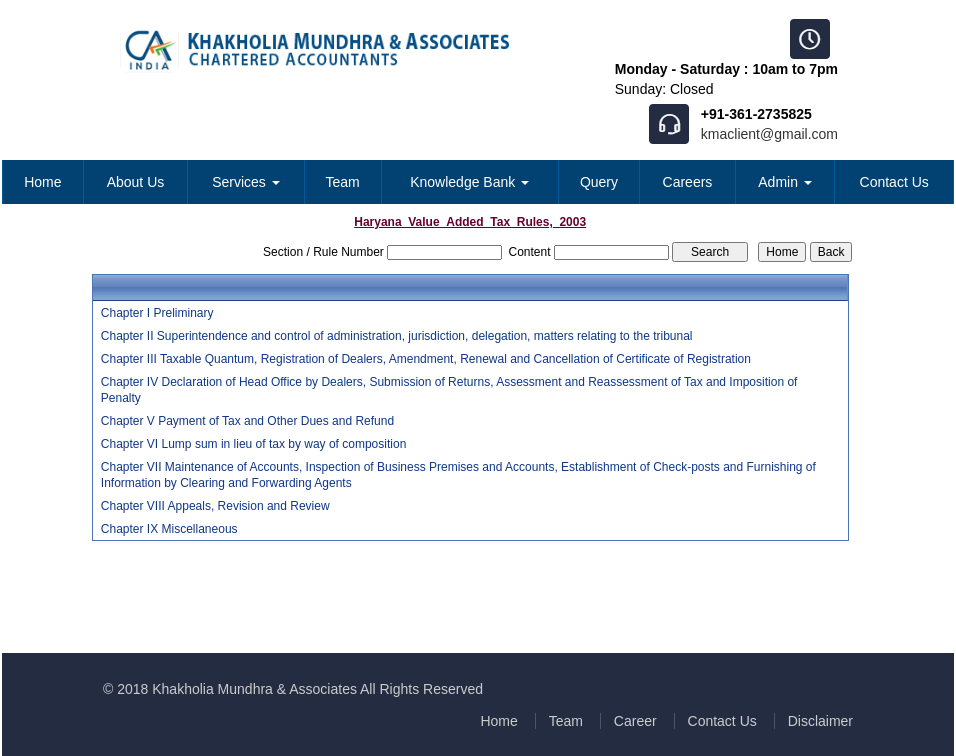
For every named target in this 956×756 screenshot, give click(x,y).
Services (246, 182)
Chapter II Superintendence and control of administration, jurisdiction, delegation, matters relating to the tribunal (397, 336)
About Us (136, 182)
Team (343, 182)
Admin (785, 182)
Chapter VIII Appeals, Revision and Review (215, 506)
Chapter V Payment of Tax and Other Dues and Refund (247, 421)
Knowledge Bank (469, 182)
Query (599, 182)
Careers (688, 182)
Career (635, 721)
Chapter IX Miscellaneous (169, 529)
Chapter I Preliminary (157, 313)
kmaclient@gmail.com (769, 134)
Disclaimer (820, 721)
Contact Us (894, 182)
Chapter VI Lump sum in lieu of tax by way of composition (253, 444)
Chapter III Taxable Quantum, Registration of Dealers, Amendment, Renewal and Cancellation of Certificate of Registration (426, 359)
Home (42, 182)
